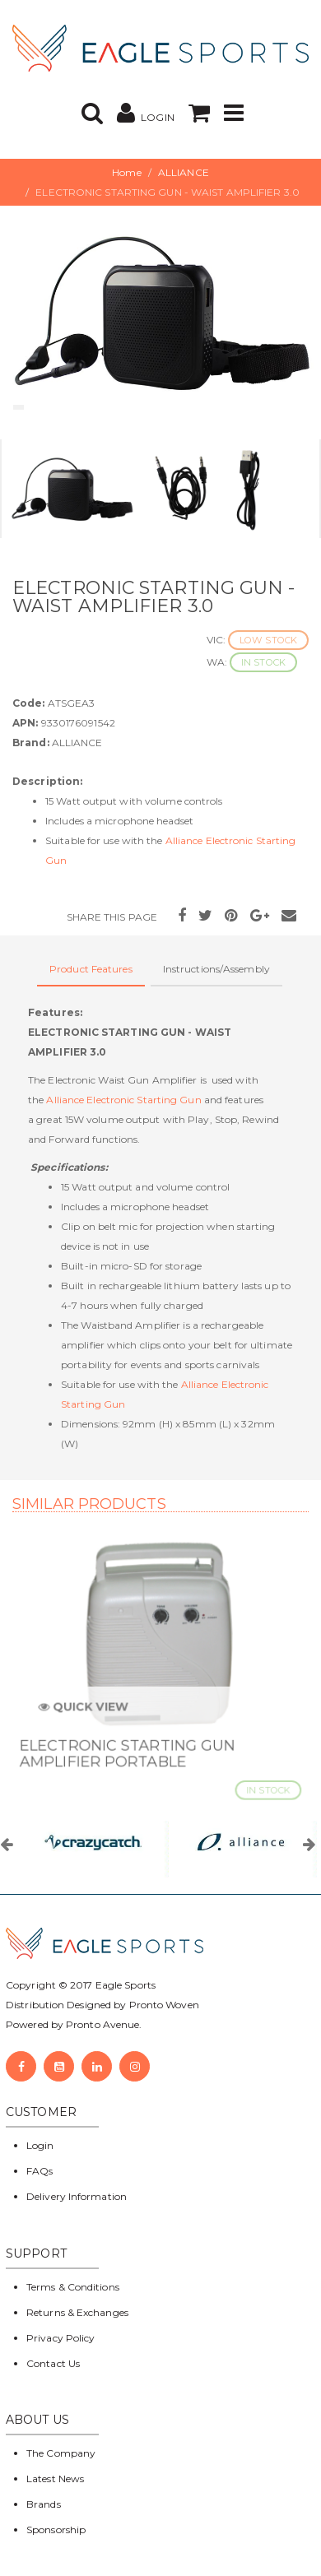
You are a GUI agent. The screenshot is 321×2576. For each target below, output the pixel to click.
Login (40, 2145)
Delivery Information (76, 2196)
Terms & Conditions (72, 2287)
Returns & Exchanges (77, 2312)
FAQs (39, 2171)
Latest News (55, 2478)
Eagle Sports (124, 1985)
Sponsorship (56, 2529)
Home (126, 172)
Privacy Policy (60, 2338)
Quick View (87, 1713)
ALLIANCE (183, 172)
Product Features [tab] (91, 969)
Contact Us (53, 2363)
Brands (43, 2504)
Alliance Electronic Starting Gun (123, 1099)
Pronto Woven (164, 2004)
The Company (60, 2453)
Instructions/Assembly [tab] (216, 969)
